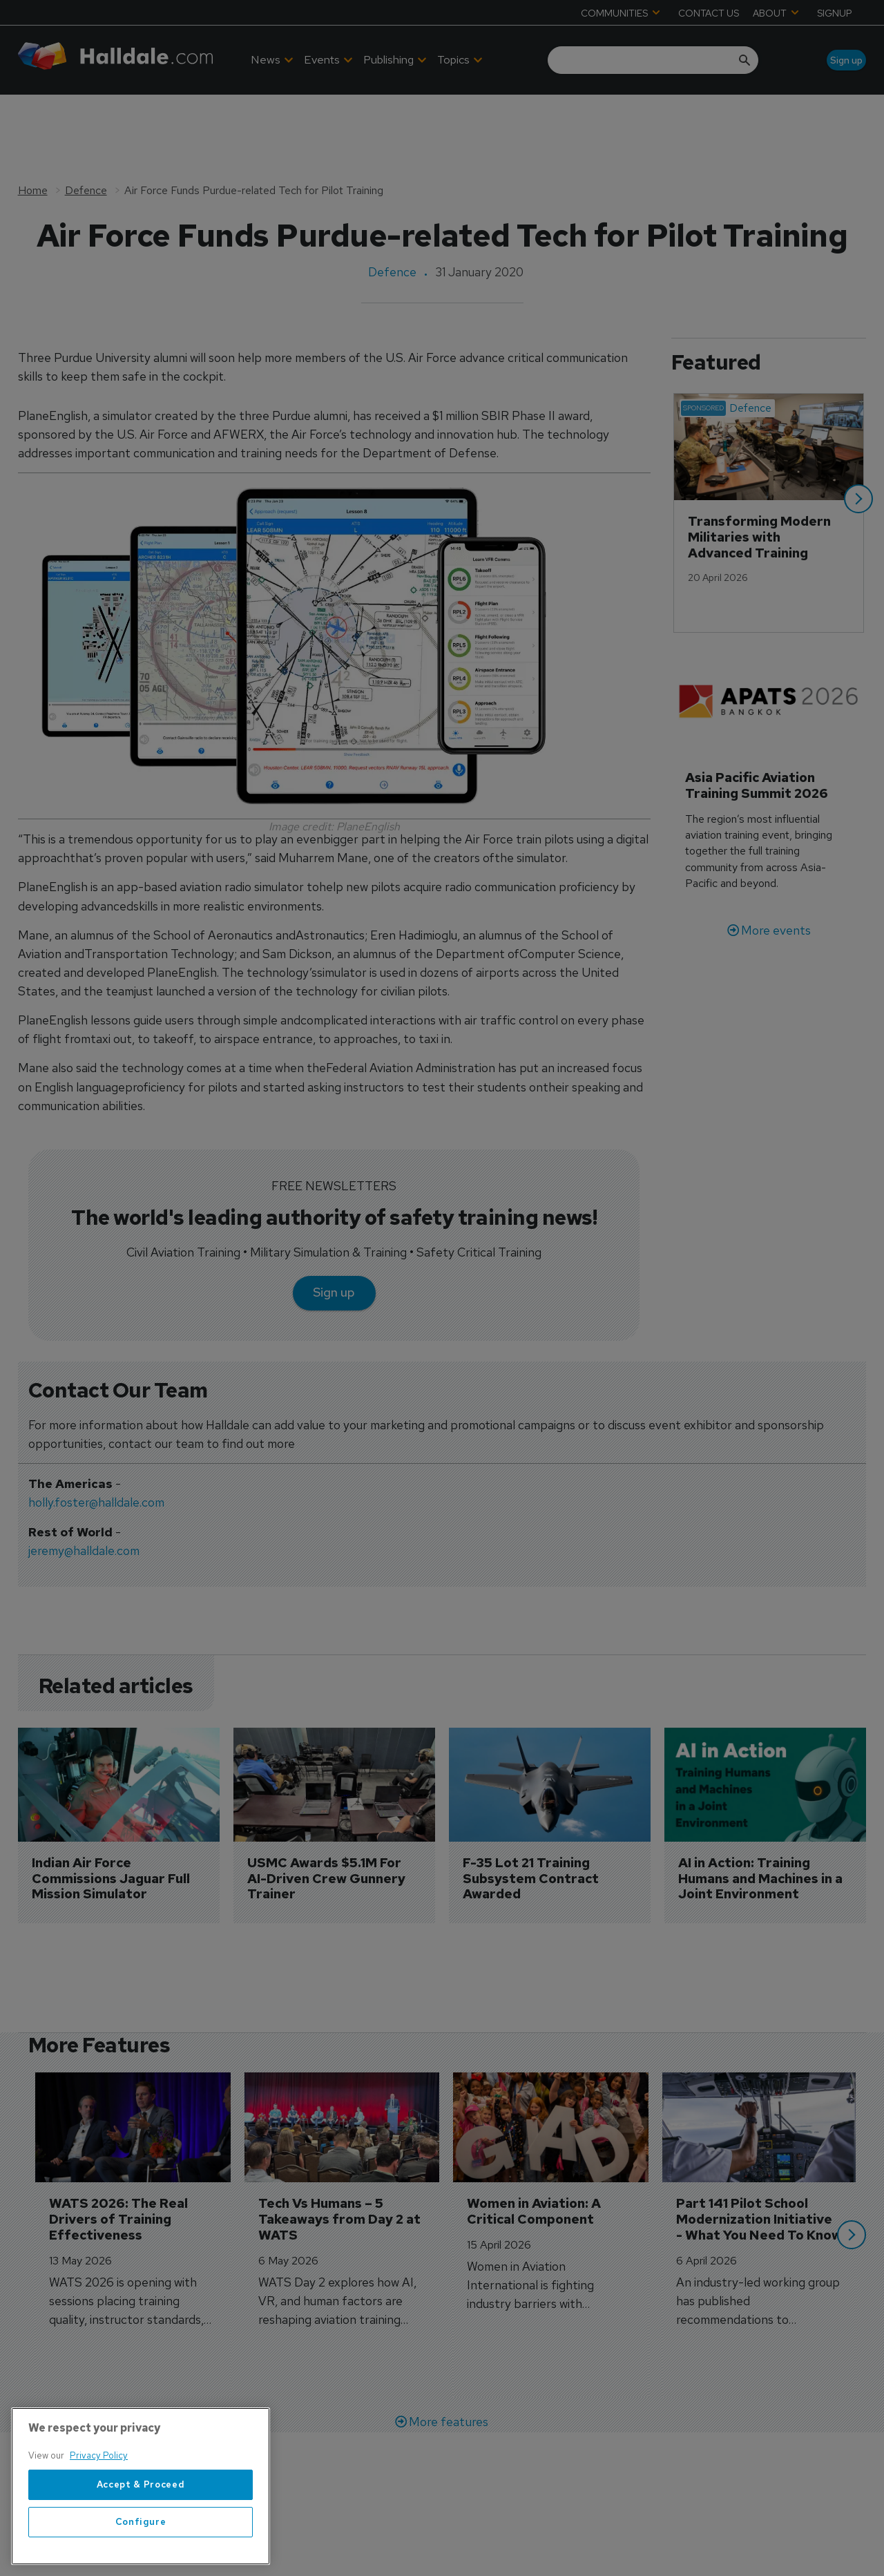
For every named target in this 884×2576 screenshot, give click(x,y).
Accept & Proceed (141, 2484)
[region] (140, 2486)
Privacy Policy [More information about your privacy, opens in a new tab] (99, 2455)
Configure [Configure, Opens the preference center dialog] (140, 2522)
